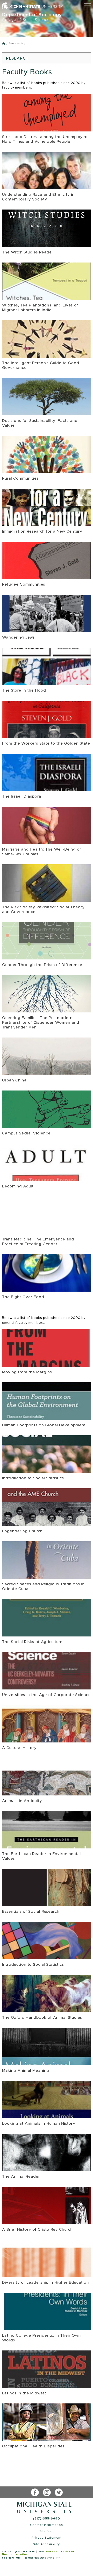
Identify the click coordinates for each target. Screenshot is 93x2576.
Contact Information (46, 2524)
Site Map (46, 2531)
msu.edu (51, 2552)
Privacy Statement (47, 2537)
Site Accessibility (46, 2544)
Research (16, 43)
